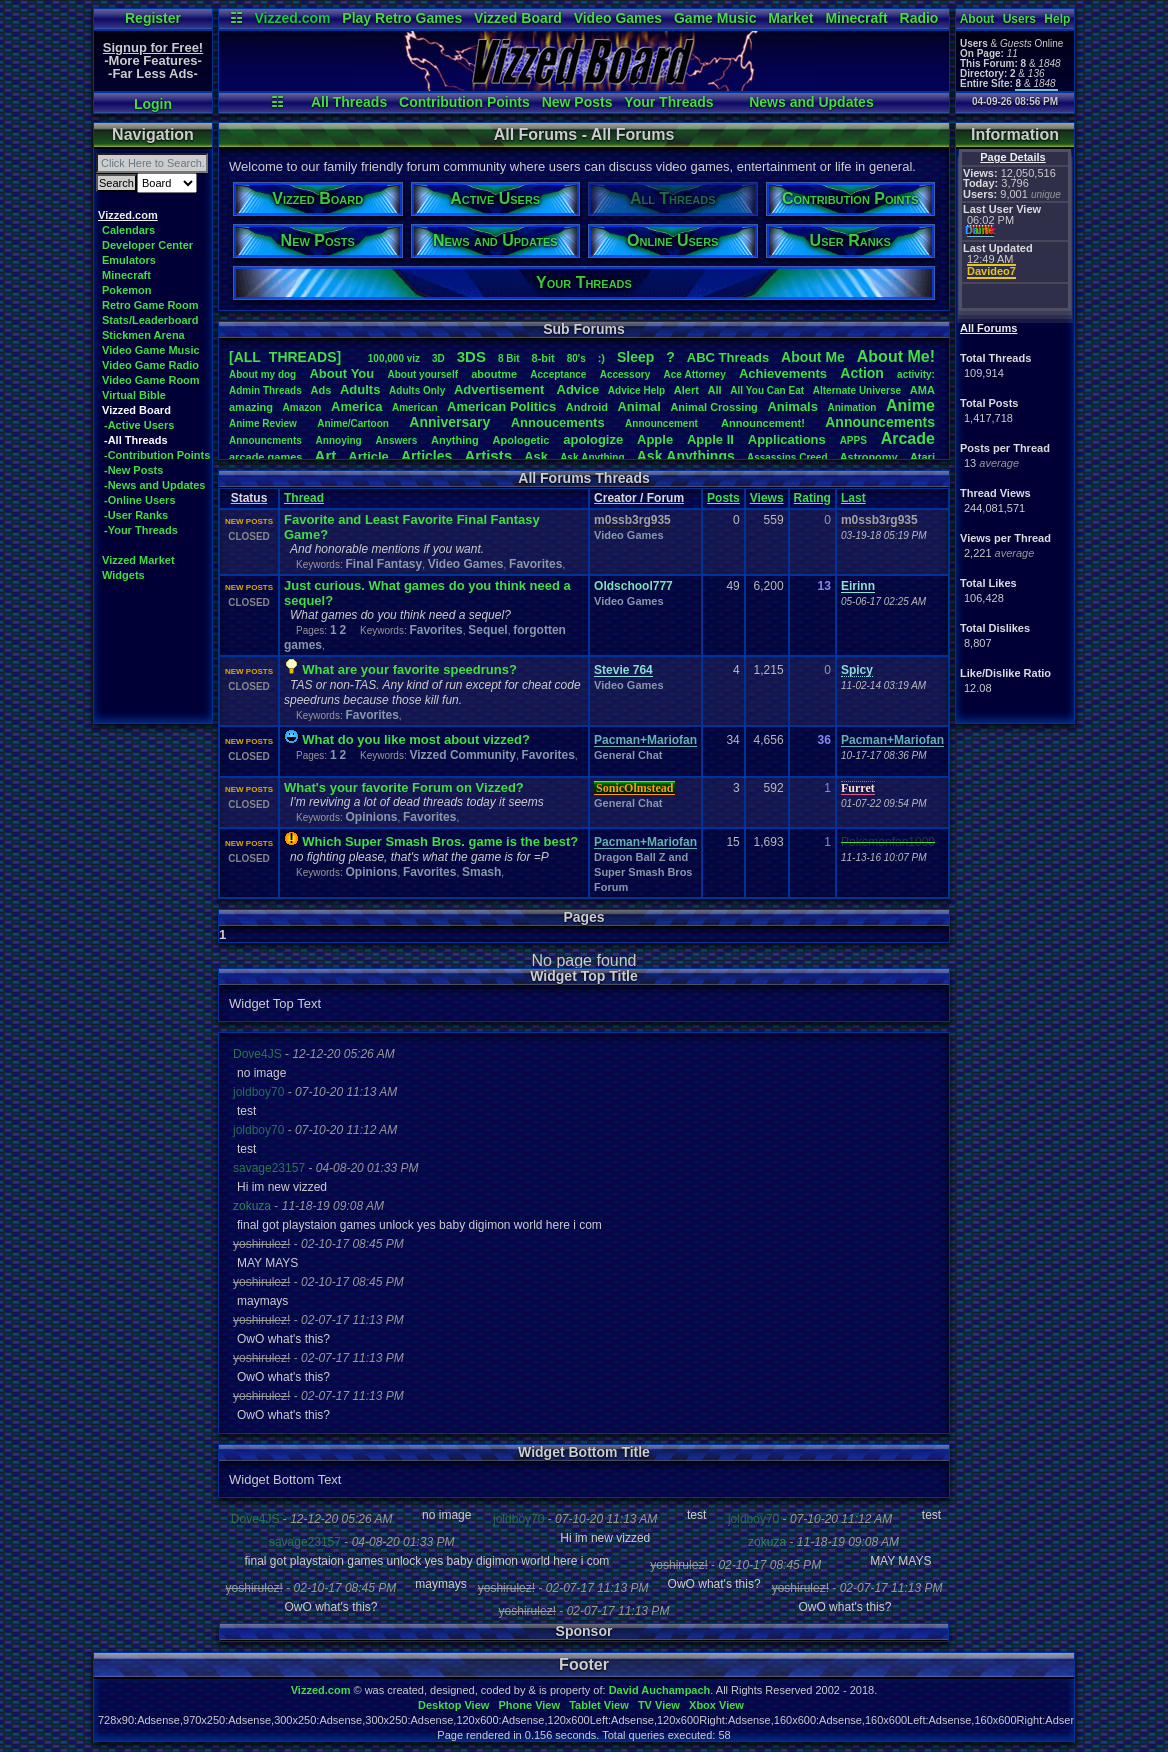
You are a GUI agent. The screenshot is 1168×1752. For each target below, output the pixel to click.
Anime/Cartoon (353, 423)
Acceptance (558, 374)
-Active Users (139, 425)
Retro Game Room (150, 305)
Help (1057, 19)
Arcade (908, 438)
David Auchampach (660, 1690)
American (415, 407)
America (356, 406)
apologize (593, 439)
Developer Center (147, 245)
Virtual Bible (134, 395)
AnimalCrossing (713, 407)
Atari (922, 457)
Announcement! (763, 423)
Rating (812, 498)
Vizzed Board (518, 18)
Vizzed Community (462, 755)
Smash (481, 872)
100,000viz (394, 358)
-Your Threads (141, 530)
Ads (320, 390)
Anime (910, 405)
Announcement (663, 423)
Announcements (880, 422)
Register (153, 18)
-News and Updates (154, 485)
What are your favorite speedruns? (409, 669)
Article (368, 456)
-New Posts (133, 470)
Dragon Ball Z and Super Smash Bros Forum (643, 872)
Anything (455, 440)
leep (635, 357)
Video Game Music (151, 350)
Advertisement (501, 389)
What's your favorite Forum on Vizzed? (404, 787)
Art (326, 455)
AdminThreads (265, 390)
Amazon (302, 407)
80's (576, 358)
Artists (488, 455)
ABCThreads (728, 357)
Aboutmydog (262, 374)
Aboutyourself (422, 374)
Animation (852, 407)
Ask (536, 456)
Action (862, 373)
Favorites (535, 564)
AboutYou (341, 373)
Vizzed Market (138, 560)
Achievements (783, 373)
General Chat (628, 755)
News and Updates (811, 102)
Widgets (123, 575)
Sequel (487, 630)
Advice (578, 389)
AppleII (710, 439)
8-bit (543, 358)
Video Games (618, 18)
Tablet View (599, 1705)
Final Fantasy (383, 564)
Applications (787, 439)
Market (790, 18)
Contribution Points (464, 102)
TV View (659, 1705)
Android (587, 407)
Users (1019, 19)
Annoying (339, 440)
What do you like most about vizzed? (416, 739)
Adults (360, 389)
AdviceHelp (636, 390)
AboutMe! (896, 356)
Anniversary (449, 422)
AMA (922, 390)
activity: (916, 374)
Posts (723, 498)
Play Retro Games (402, 18)
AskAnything (592, 457)
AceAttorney (694, 374)
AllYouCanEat (767, 390)
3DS (471, 356)
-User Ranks (136, 515)
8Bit (509, 358)
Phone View (529, 1705)
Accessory (625, 374)
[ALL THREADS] (285, 357)
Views (767, 498)
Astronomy (869, 457)
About (977, 19)
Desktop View (453, 1705)
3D (438, 358)
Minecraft (856, 18)
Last (853, 498)
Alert (686, 390)
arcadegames (265, 457)
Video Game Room (151, 380)
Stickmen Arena (143, 335)
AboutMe (813, 357)
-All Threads (136, 440)
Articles (426, 456)
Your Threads (668, 102)
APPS (853, 440)
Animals (792, 406)
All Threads (349, 102)
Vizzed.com (292, 18)
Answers (397, 440)
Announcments (265, 440)
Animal (638, 406)
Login (153, 104)
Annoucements (558, 422)
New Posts (577, 102)
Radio (919, 18)
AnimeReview (263, 423)
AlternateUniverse (857, 390)
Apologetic (521, 440)
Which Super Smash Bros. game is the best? (440, 841)
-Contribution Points (157, 455)
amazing (251, 407)
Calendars (128, 230)
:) (601, 358)
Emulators (129, 260)
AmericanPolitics (501, 406)
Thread (304, 498)
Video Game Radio (150, 365)
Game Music (715, 18)
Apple (655, 439)
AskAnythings (686, 456)
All (715, 390)
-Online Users (140, 500)
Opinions (371, 817)
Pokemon (127, 290)
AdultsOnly (417, 390)
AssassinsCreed (787, 457)
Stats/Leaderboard (150, 320)
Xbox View (716, 1705)
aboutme (494, 374)
